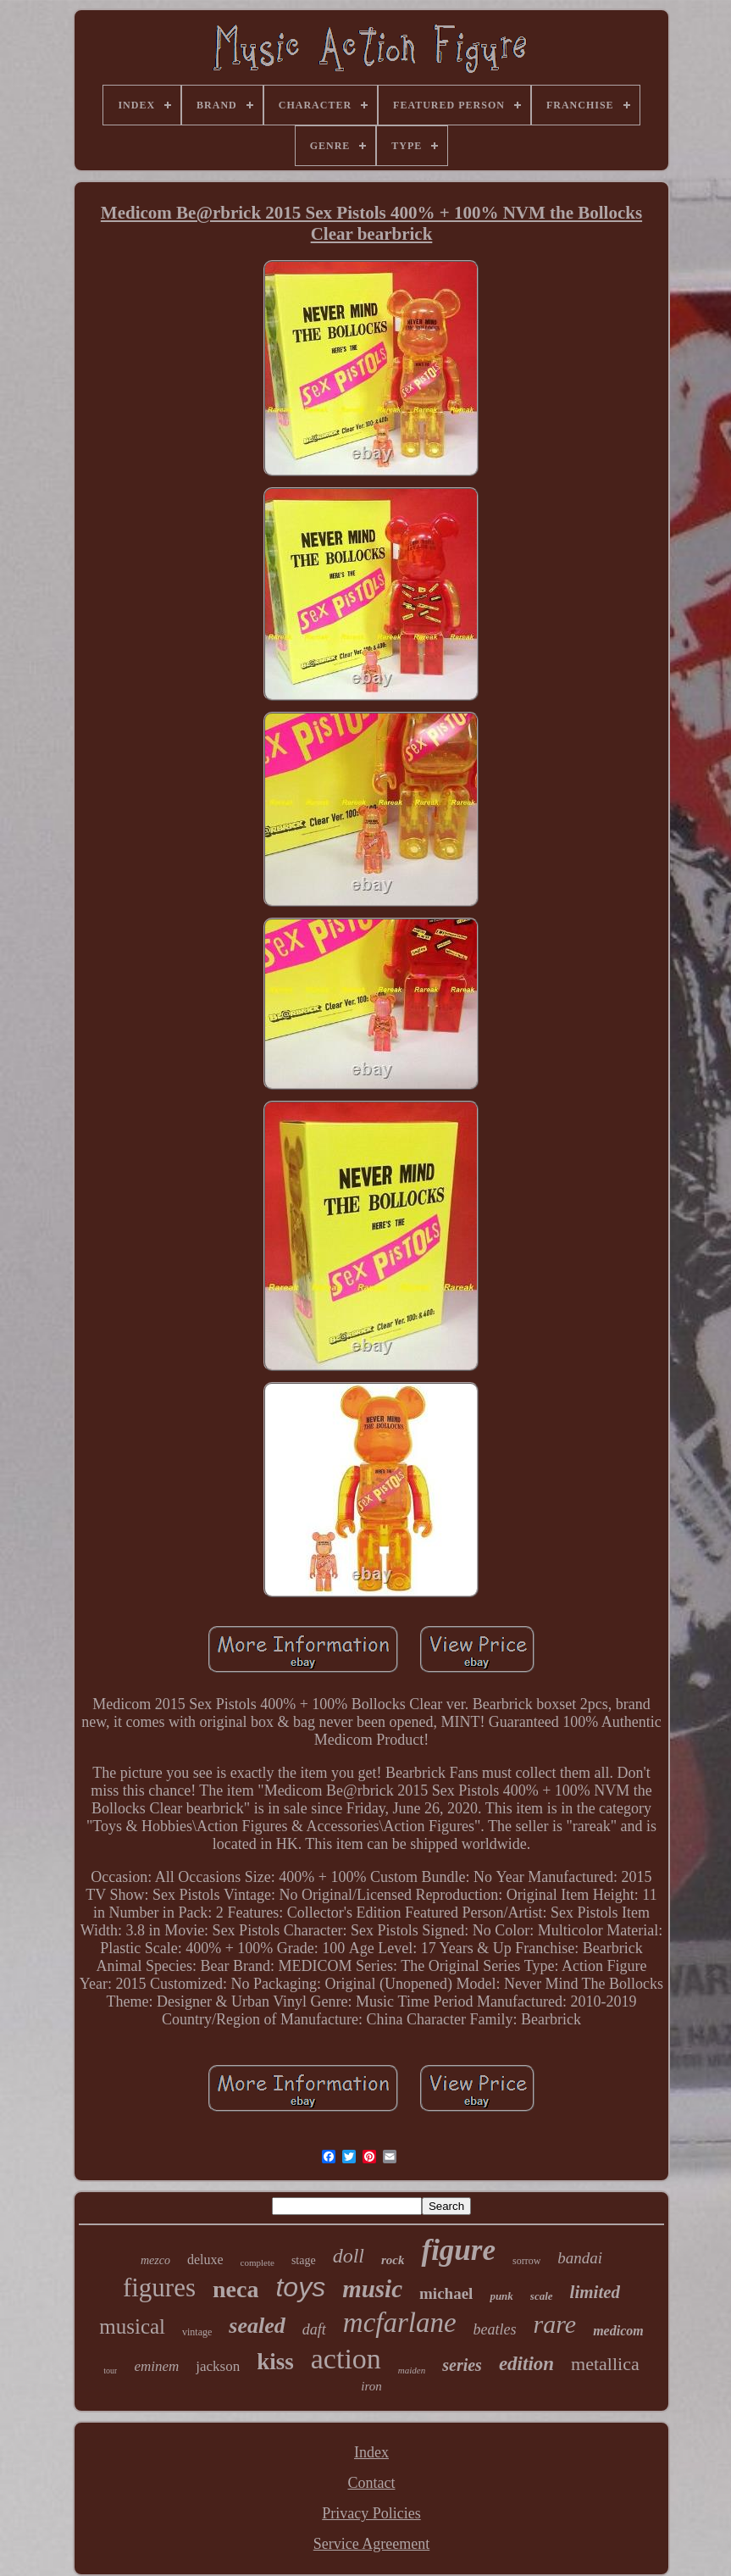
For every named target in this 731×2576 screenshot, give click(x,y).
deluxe (205, 2259)
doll (348, 2256)
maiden (411, 2370)
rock (393, 2260)
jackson (218, 2366)
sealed (257, 2325)
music (372, 2288)
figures (159, 2287)
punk (501, 2296)
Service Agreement (371, 2543)
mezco (155, 2260)
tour (110, 2370)
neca (235, 2289)
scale (541, 2296)
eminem (156, 2366)
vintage (197, 2332)
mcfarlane (400, 2322)
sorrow (526, 2261)
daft (314, 2329)
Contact (371, 2482)
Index (371, 2452)
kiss (275, 2361)
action (346, 2358)
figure (458, 2250)
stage (303, 2260)
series (462, 2365)
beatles (495, 2329)
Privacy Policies (371, 2513)
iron (371, 2386)
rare (555, 2324)
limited (595, 2292)
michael (446, 2293)
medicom (618, 2330)
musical (132, 2326)
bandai (579, 2258)
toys (300, 2287)
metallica (605, 2363)
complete (257, 2262)
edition (526, 2363)
